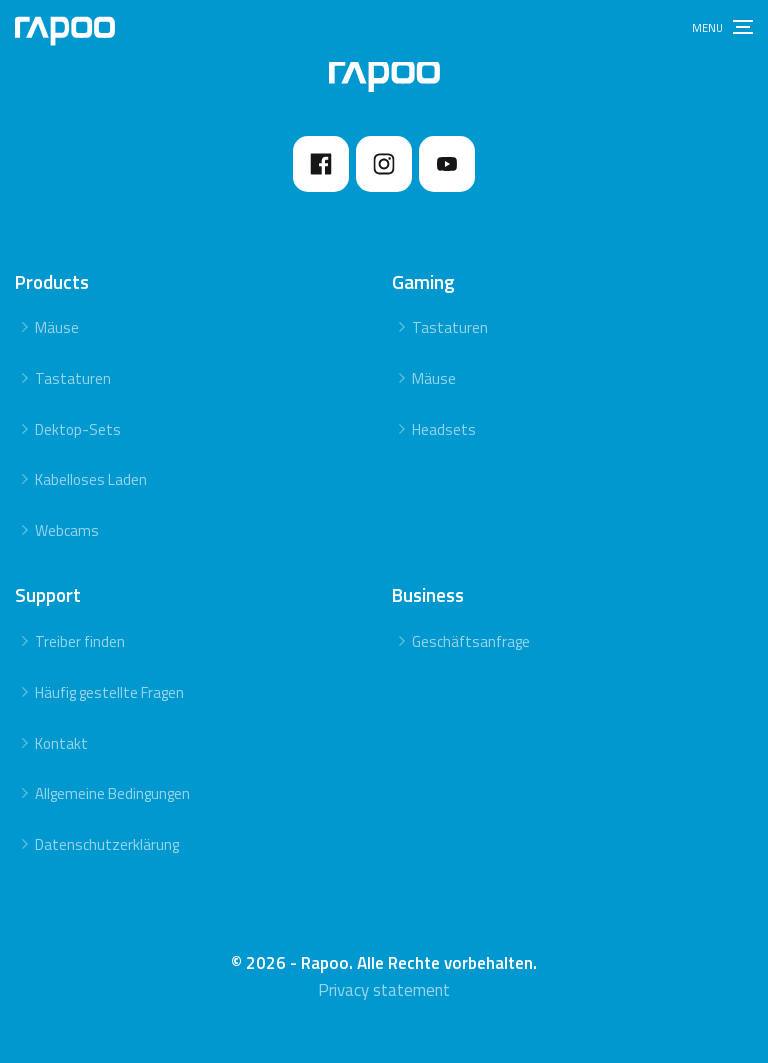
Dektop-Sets (78, 429)
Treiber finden (80, 641)
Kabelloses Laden (91, 479)
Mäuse (57, 327)
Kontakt (61, 743)
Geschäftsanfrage (471, 641)
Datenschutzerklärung (107, 844)
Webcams (67, 530)
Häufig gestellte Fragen (109, 692)
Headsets (444, 429)
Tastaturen (73, 378)
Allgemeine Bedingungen (112, 793)
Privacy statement (384, 990)
